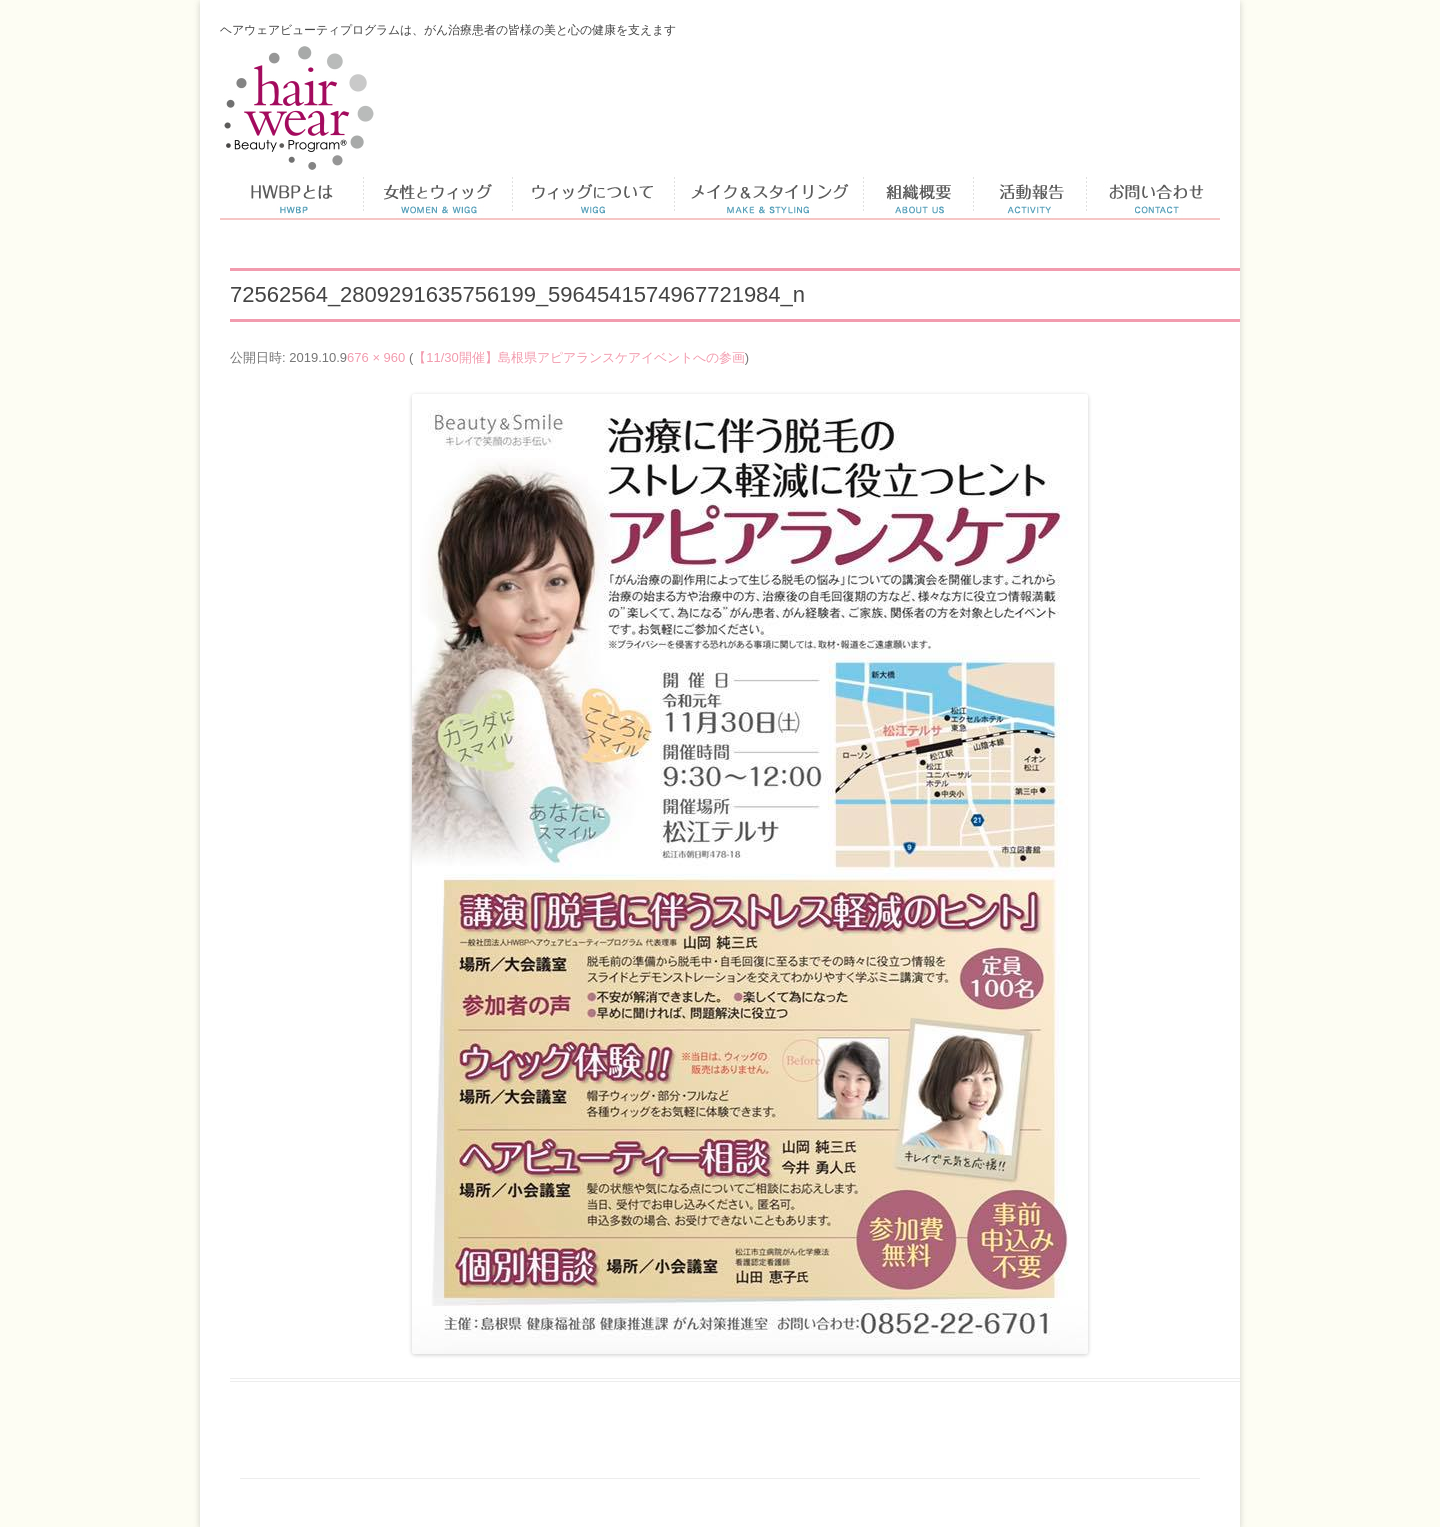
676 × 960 (376, 357)
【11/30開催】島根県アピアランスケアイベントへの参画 (579, 357)
